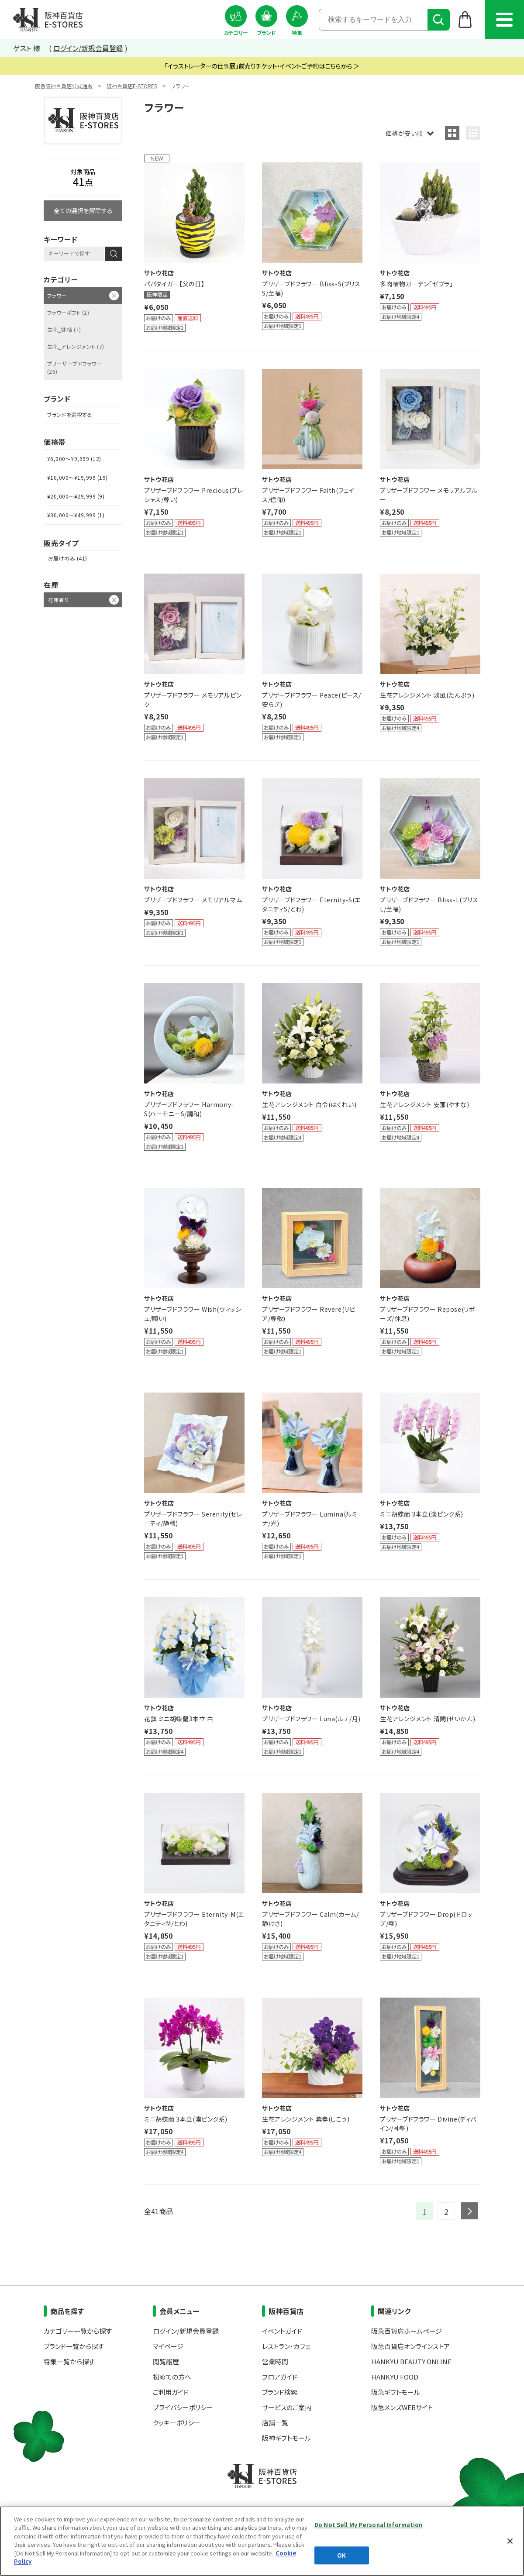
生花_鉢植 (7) (64, 329)
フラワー (57, 295)
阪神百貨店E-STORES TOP (48, 20)
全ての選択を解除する (83, 210)
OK (341, 2555)
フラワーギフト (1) (68, 312)
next (469, 2210)
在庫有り (58, 599)
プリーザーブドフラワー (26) (74, 367)
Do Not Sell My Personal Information (368, 2525)
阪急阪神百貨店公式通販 (64, 85)
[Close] (510, 2541)
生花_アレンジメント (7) (75, 346)
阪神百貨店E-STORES (132, 85)
